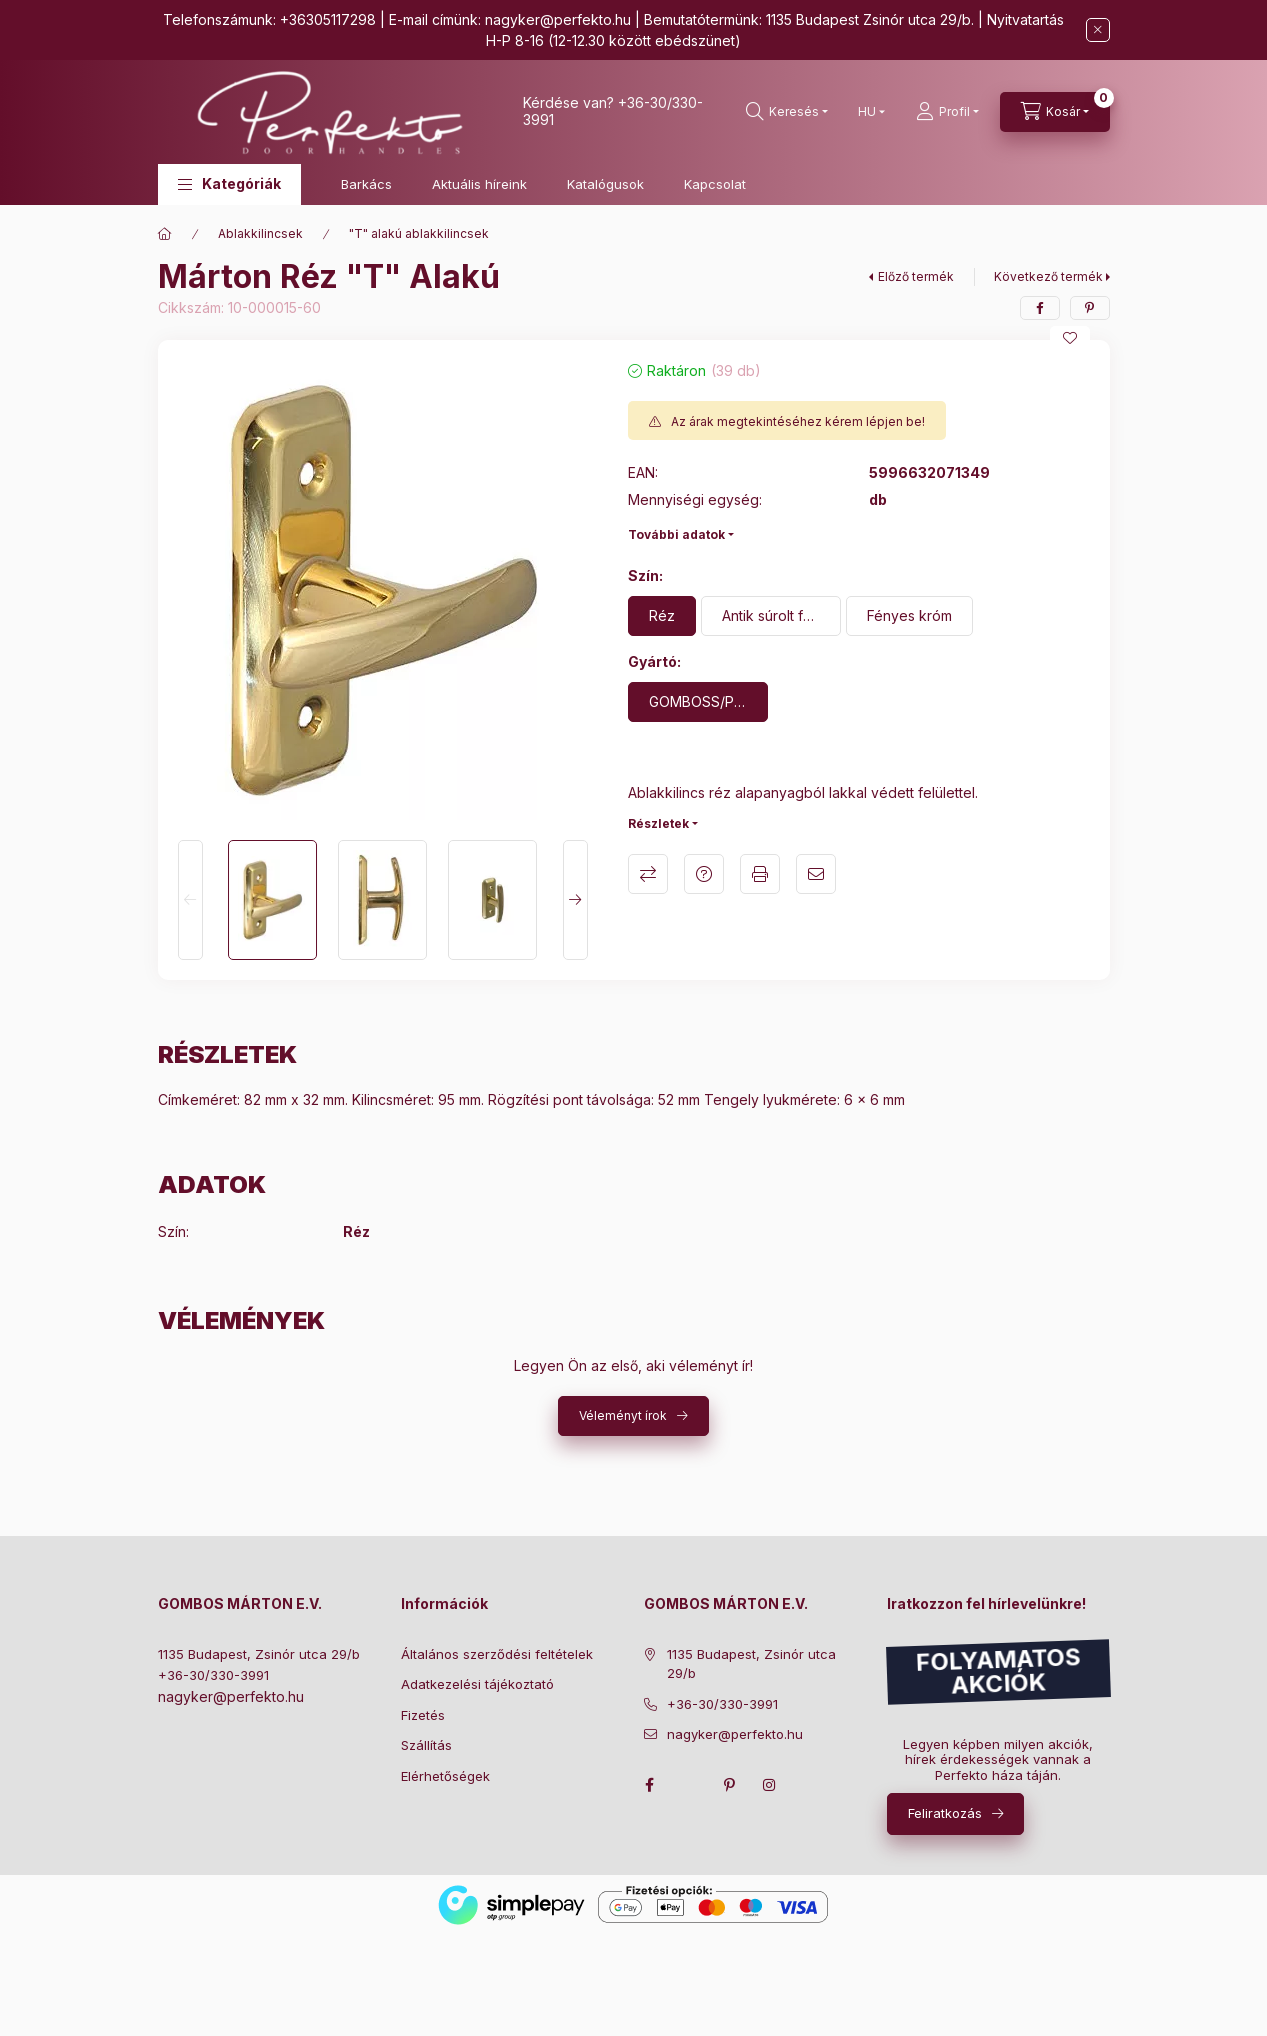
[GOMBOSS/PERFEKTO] (698, 702)
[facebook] (1040, 308)
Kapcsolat (715, 184)
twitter (690, 1785)
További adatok (676, 534)
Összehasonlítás (648, 874)
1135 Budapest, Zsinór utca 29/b (259, 1654)
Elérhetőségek (445, 1776)
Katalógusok (605, 184)
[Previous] (190, 900)
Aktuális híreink (479, 184)
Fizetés (423, 1715)
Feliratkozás (945, 1813)
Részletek (658, 823)
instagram (770, 1785)
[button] (229, 184)
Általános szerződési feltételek (497, 1654)
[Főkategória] (165, 234)
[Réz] (662, 616)
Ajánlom (816, 874)
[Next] (575, 900)
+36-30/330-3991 (213, 1675)
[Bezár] (1098, 30)
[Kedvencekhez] (1070, 338)
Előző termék (916, 276)
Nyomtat (760, 874)
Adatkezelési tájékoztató (477, 1684)
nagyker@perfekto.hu (558, 19)
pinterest (730, 1785)
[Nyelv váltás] (867, 112)
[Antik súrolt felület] (771, 616)
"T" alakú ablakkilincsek (419, 233)
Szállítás (426, 1745)
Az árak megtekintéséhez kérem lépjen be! (798, 421)
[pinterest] (1090, 308)
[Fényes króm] (909, 616)
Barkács (366, 184)
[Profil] (947, 112)
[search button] (787, 112)
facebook (650, 1785)
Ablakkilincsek (260, 233)
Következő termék (1048, 276)
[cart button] (1055, 112)
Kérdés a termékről (704, 874)
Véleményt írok (623, 1415)
